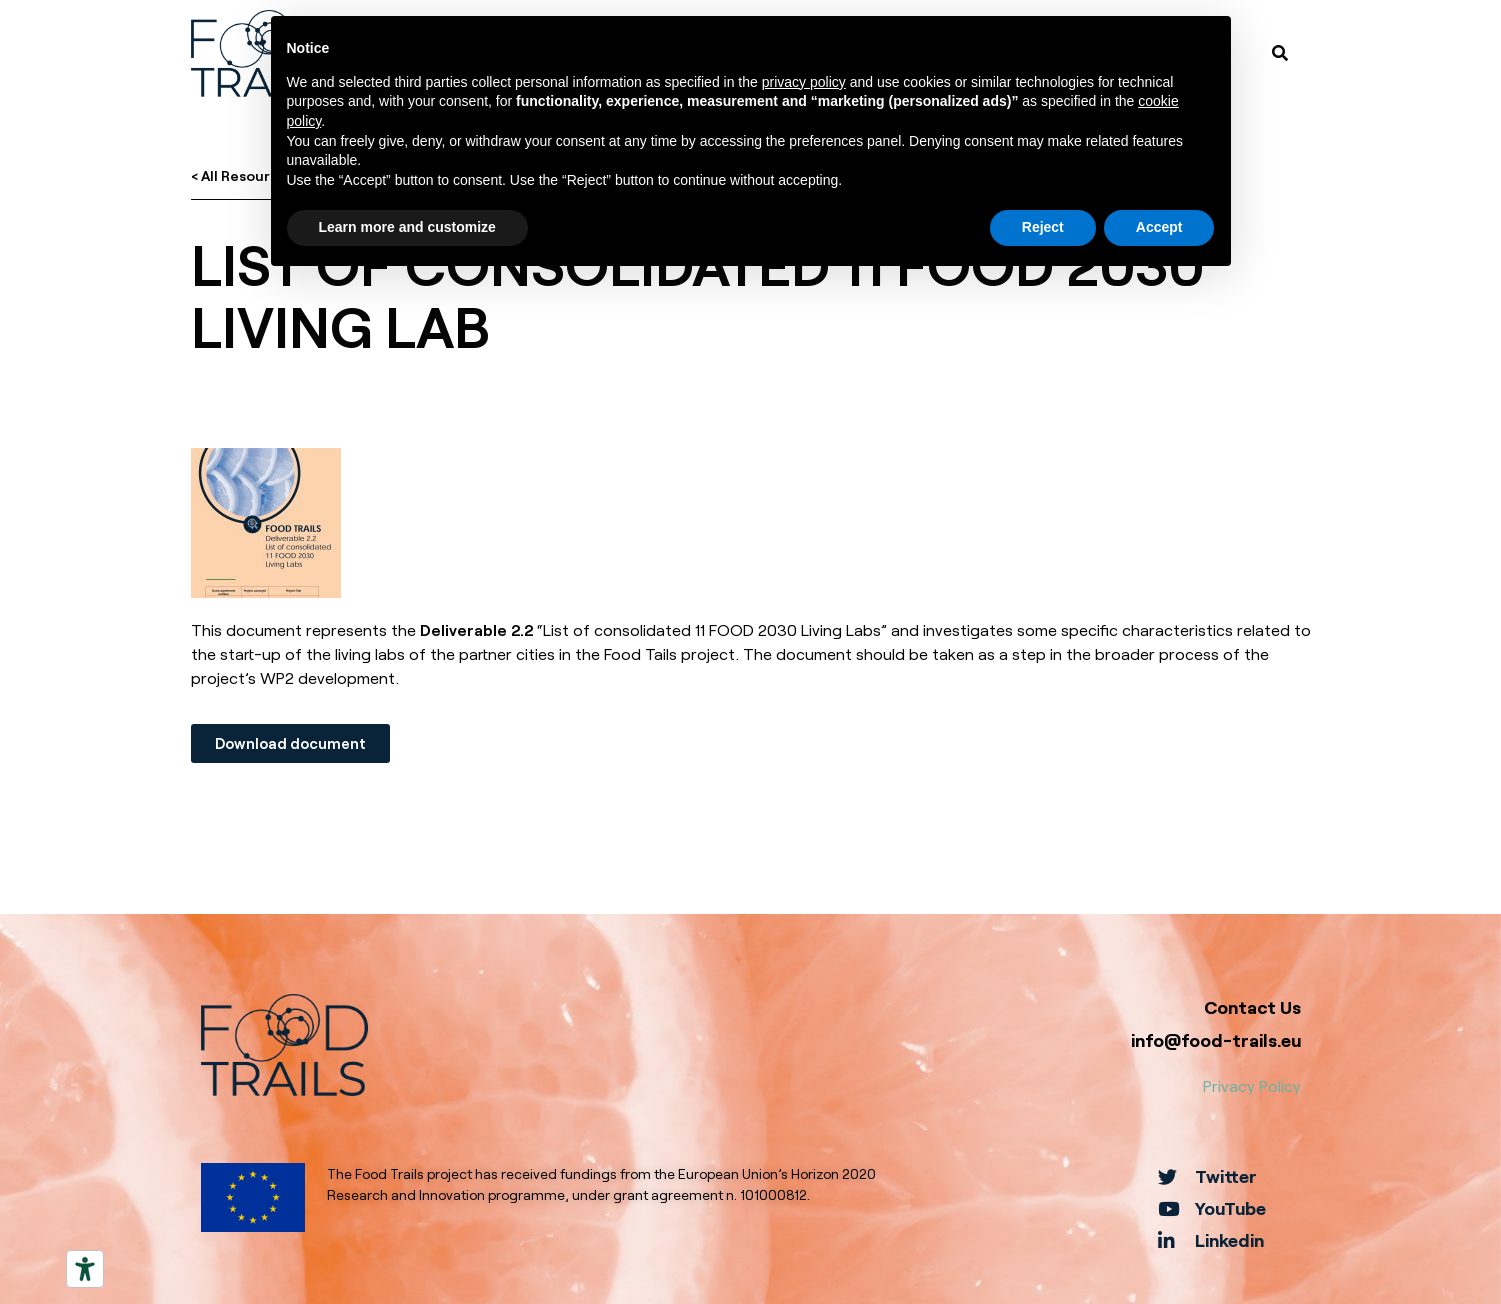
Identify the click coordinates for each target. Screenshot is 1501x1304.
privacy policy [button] (804, 82)
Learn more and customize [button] (407, 227)
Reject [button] (1043, 227)
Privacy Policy (1252, 1085)
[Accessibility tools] (85, 1269)
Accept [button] (1159, 227)
